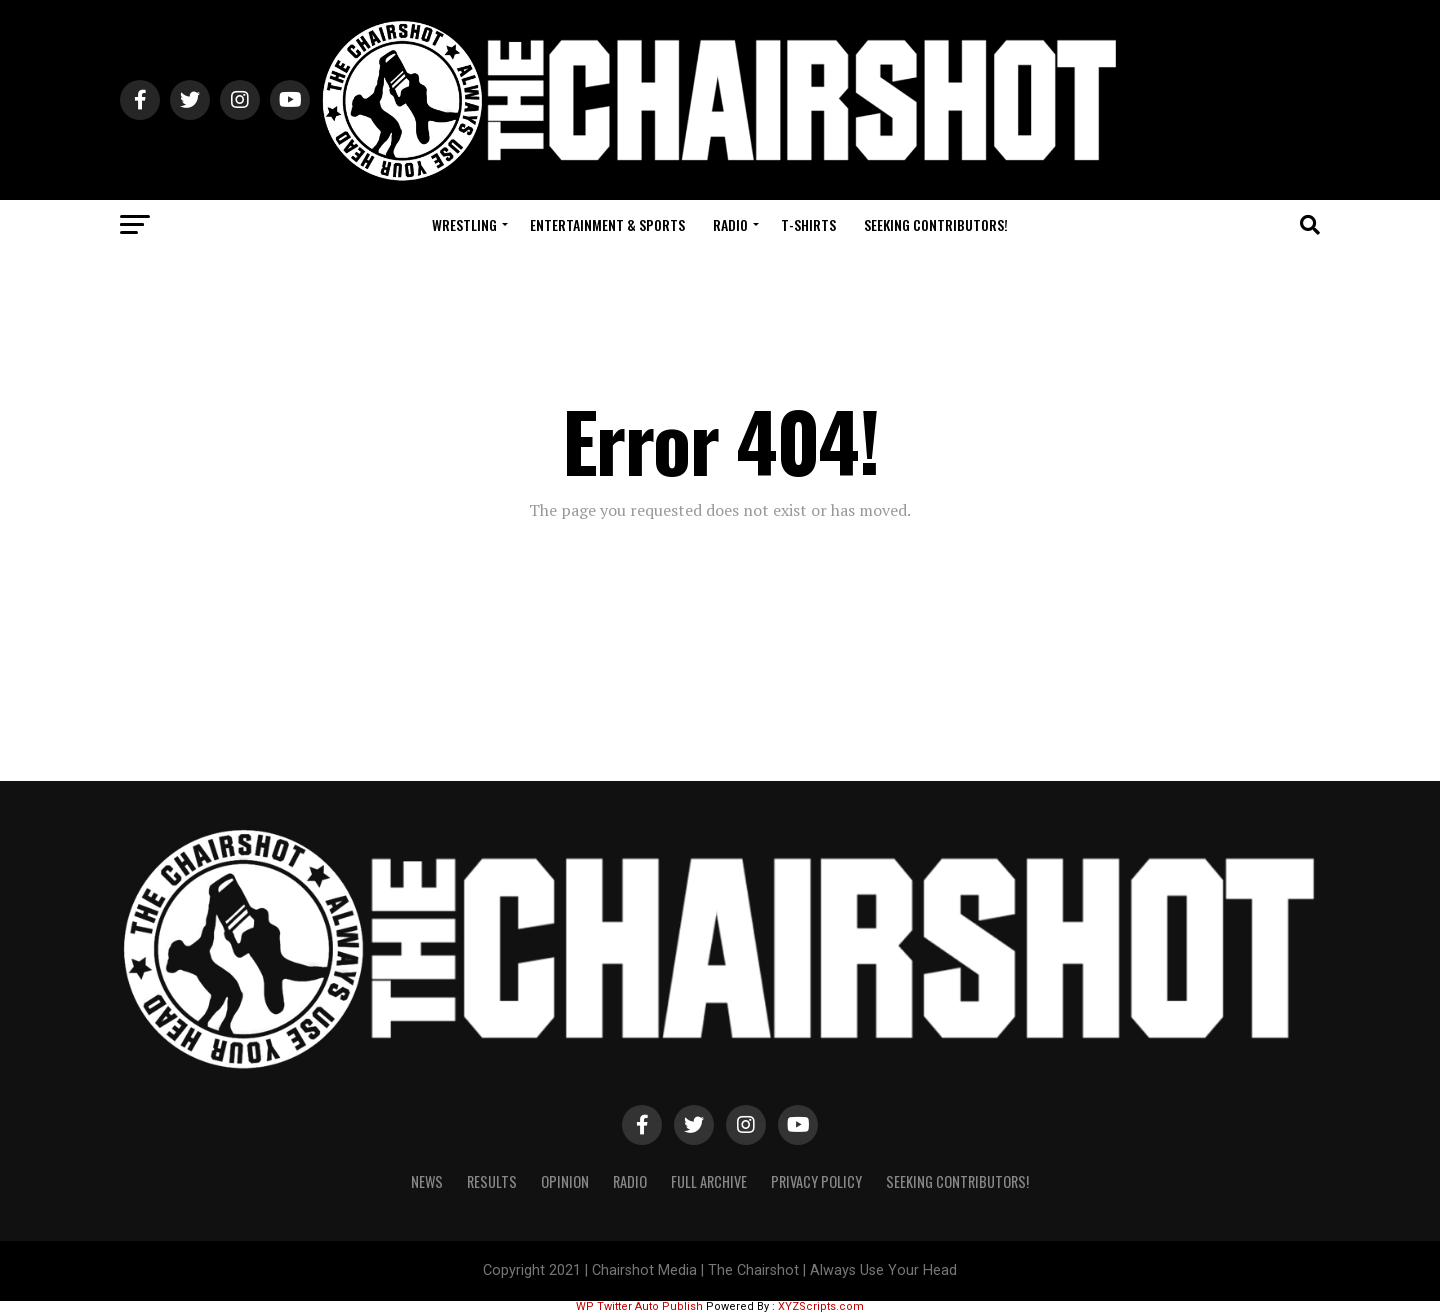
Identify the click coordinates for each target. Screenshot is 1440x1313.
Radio (730, 224)
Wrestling (464, 224)
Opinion (565, 1181)
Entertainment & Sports (607, 224)
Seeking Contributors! (936, 224)
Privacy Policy (816, 1181)
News (427, 1181)
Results (492, 1181)
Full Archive (709, 1181)
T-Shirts (808, 224)
